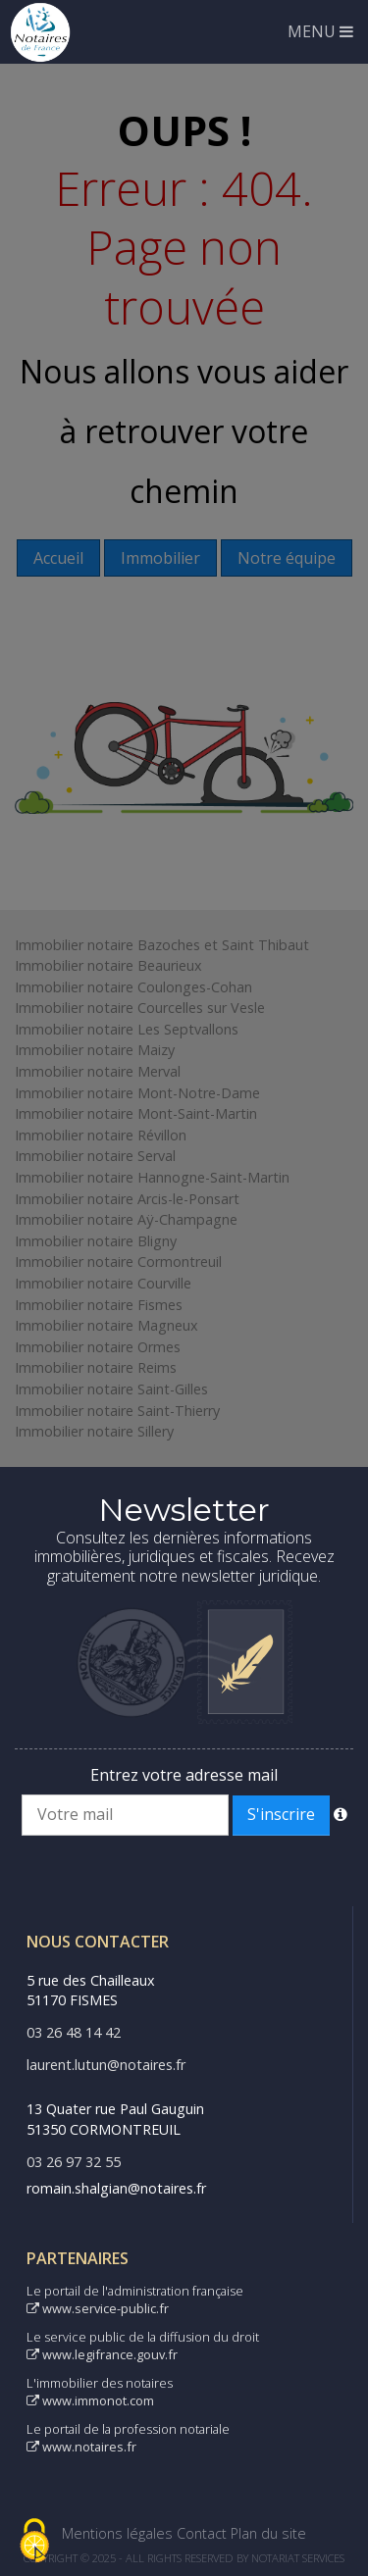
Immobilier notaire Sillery (94, 1431)
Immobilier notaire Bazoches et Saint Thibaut (162, 944)
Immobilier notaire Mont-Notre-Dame (137, 1093)
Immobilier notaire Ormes (98, 1347)
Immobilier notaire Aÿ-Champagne (126, 1219)
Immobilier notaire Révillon (100, 1135)
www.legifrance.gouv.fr (102, 2354)
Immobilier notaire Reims (96, 1367)
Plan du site (268, 2533)
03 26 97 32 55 (73, 2161)
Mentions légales (117, 2533)
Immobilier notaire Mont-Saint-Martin (136, 1113)
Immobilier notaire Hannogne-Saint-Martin (152, 1177)
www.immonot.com (90, 2400)
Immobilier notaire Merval (98, 1071)
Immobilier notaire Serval (95, 1155)
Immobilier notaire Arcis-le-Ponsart (127, 1198)
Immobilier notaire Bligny (96, 1241)
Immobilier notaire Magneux (106, 1325)
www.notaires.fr (81, 2446)
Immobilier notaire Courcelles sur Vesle (140, 1007)
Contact (202, 2533)
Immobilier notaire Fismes (99, 1304)
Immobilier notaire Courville (103, 1283)
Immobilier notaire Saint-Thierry (117, 1410)
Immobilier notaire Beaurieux (108, 965)
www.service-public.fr (97, 2308)
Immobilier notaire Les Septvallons (126, 1029)
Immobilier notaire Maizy (95, 1049)
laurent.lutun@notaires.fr (105, 2064)
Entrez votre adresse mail (184, 1775)
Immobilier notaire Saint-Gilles (111, 1389)
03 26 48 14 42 (73, 2032)
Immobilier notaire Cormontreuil (118, 1261)
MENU (320, 31)
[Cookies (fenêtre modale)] (34, 2542)
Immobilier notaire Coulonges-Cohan (133, 987)
